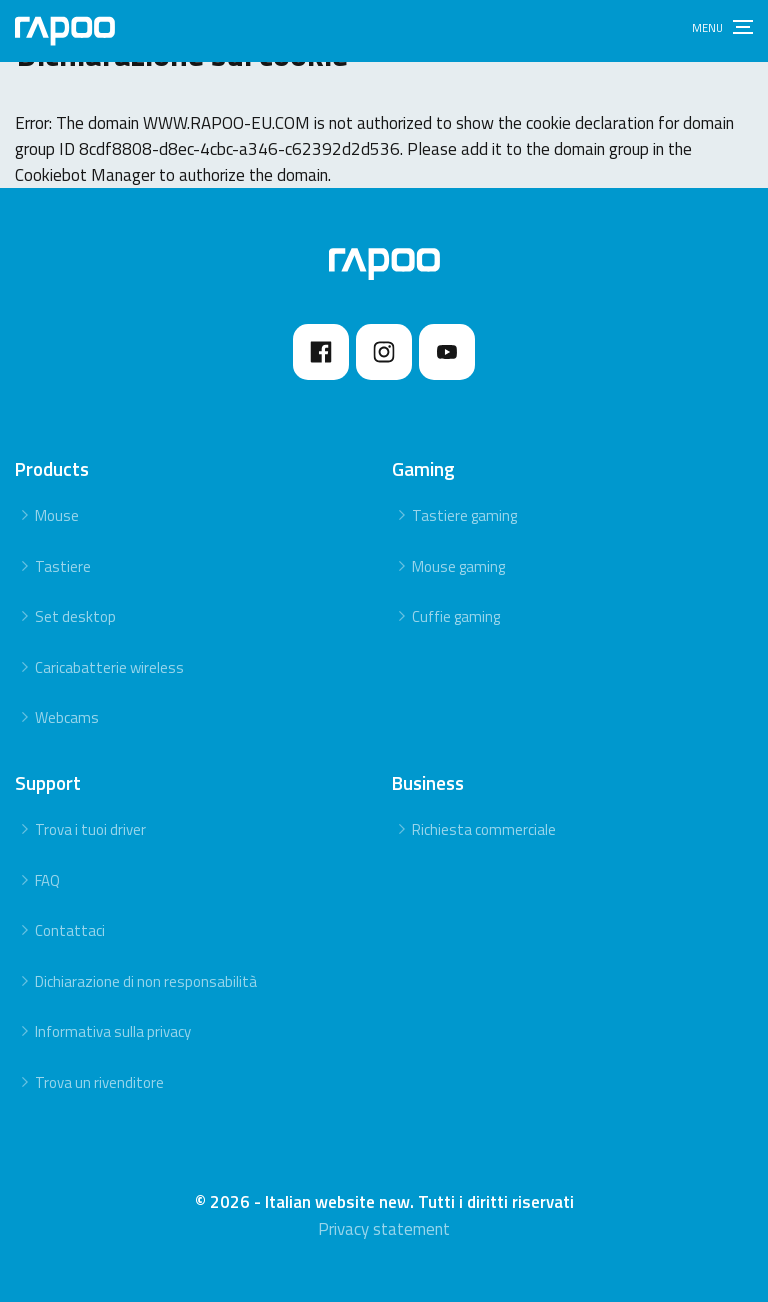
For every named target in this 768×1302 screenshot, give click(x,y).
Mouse (57, 515)
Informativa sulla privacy (113, 1031)
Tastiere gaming (464, 515)
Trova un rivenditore (99, 1082)
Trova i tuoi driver (90, 829)
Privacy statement (384, 1229)
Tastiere (63, 566)
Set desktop (75, 616)
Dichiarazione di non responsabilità (146, 981)
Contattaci (70, 930)
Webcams (67, 717)
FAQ (47, 880)
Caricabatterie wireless (109, 667)
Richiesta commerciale (484, 829)
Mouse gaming (458, 566)
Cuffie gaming (456, 616)
